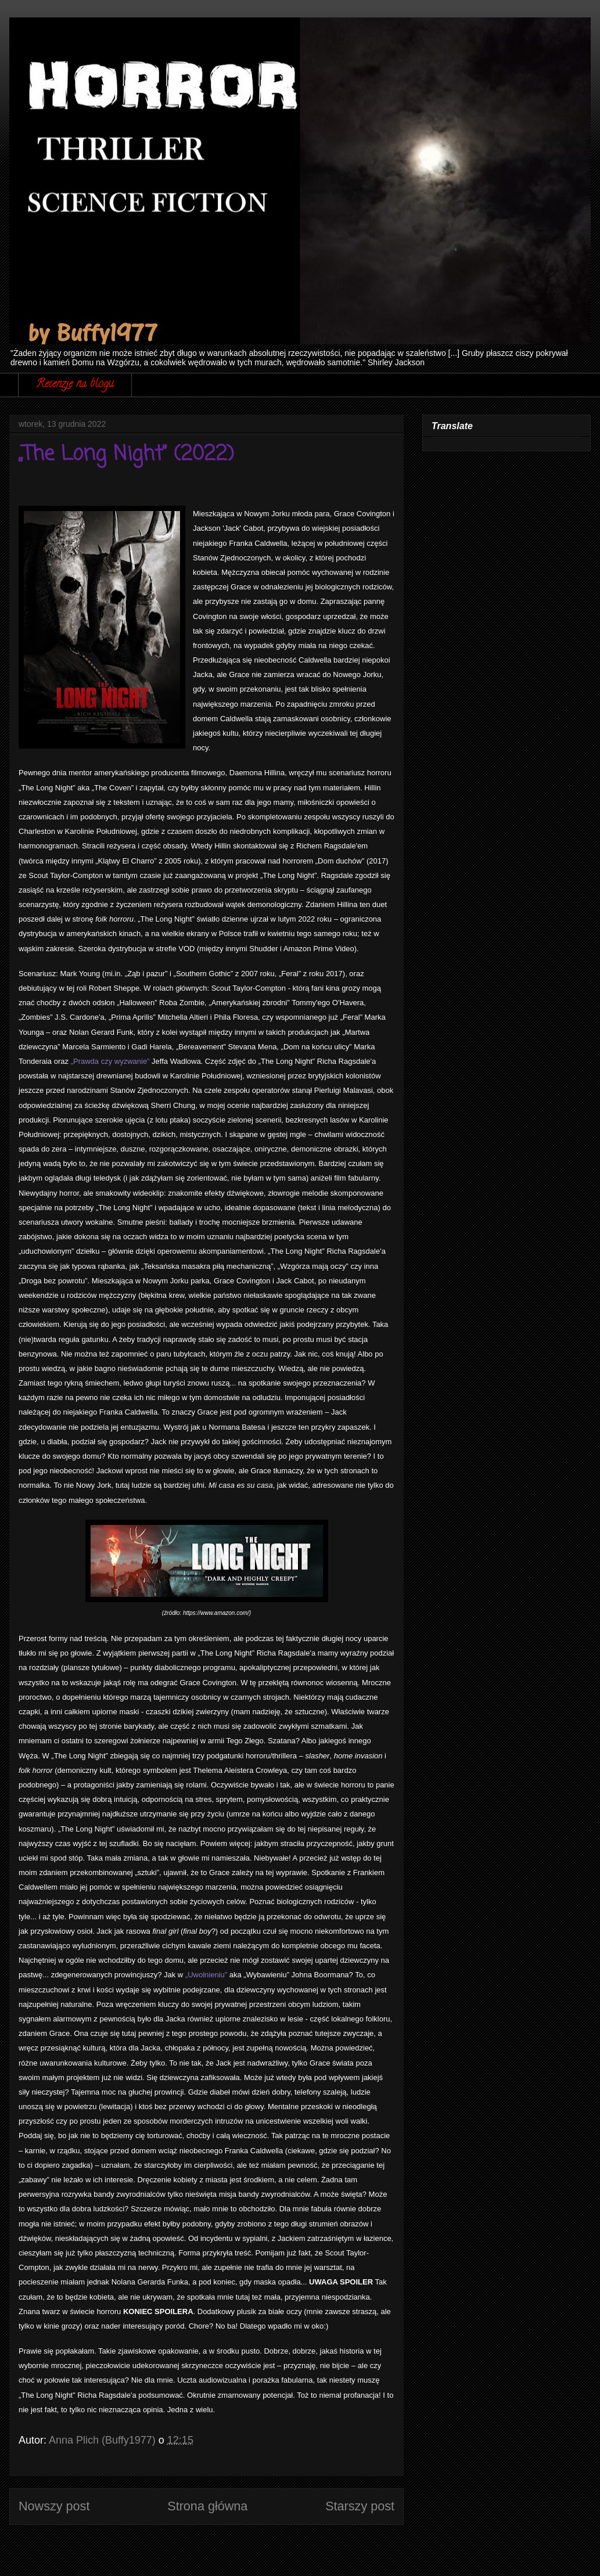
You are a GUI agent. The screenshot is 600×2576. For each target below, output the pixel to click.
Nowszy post (54, 2506)
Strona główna (207, 2506)
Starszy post (359, 2506)
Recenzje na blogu (75, 385)
